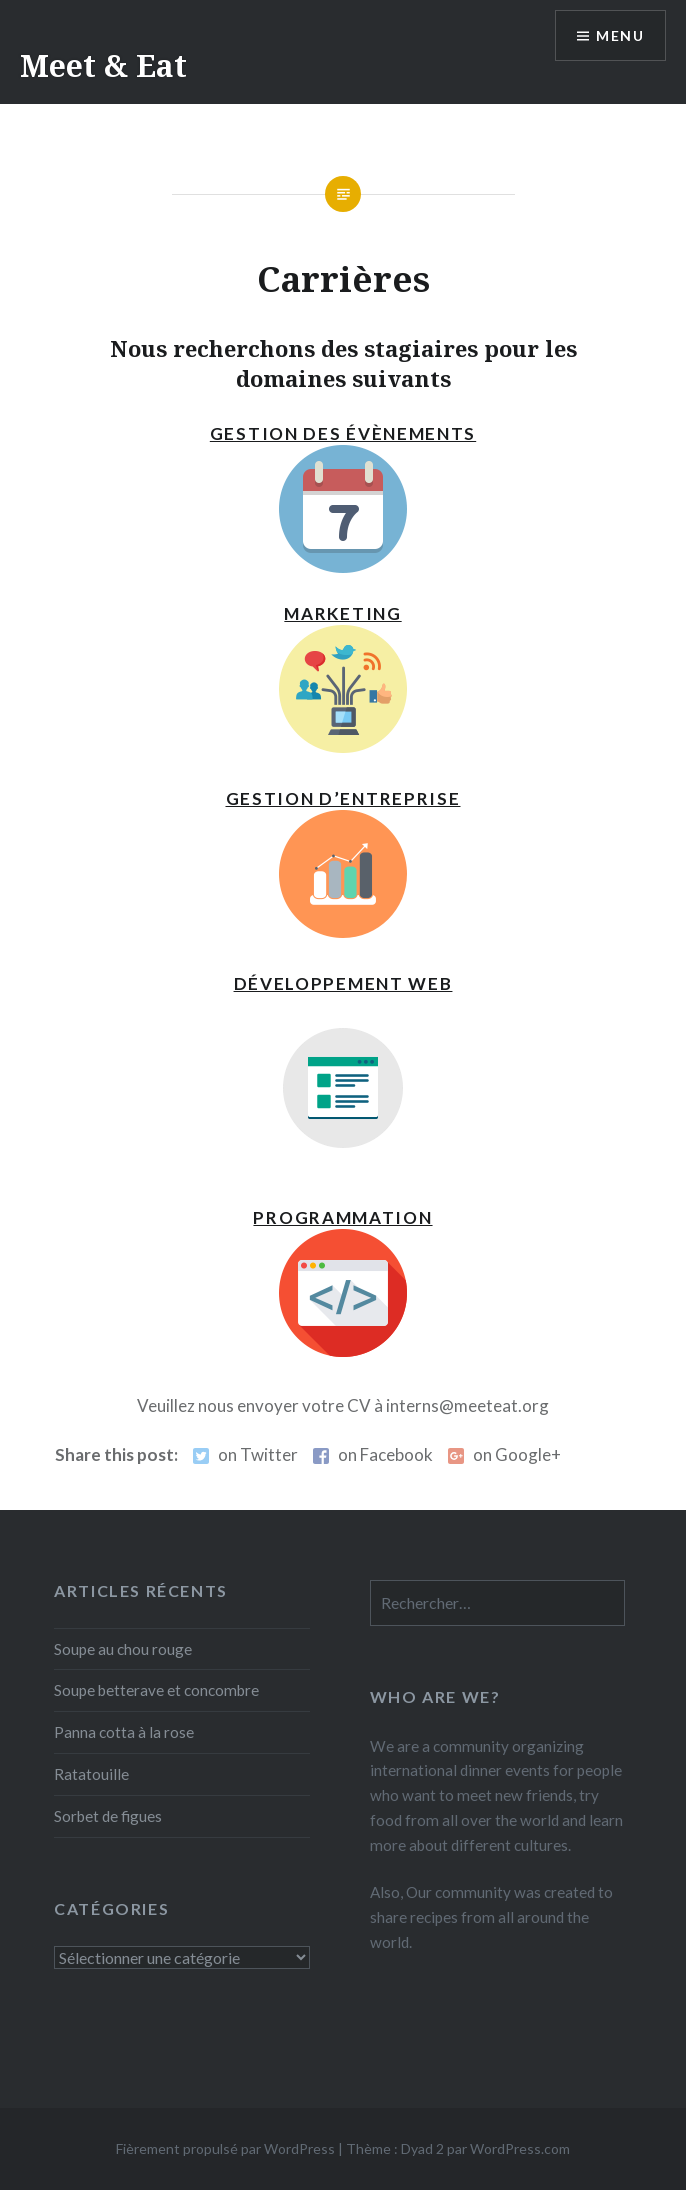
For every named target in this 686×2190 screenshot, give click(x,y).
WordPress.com (520, 2148)
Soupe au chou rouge (123, 1649)
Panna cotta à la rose (124, 1732)
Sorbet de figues (108, 1816)
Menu (620, 35)
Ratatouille (91, 1774)
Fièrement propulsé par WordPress (225, 2148)
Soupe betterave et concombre (156, 1690)
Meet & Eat (103, 65)
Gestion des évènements (343, 433)
